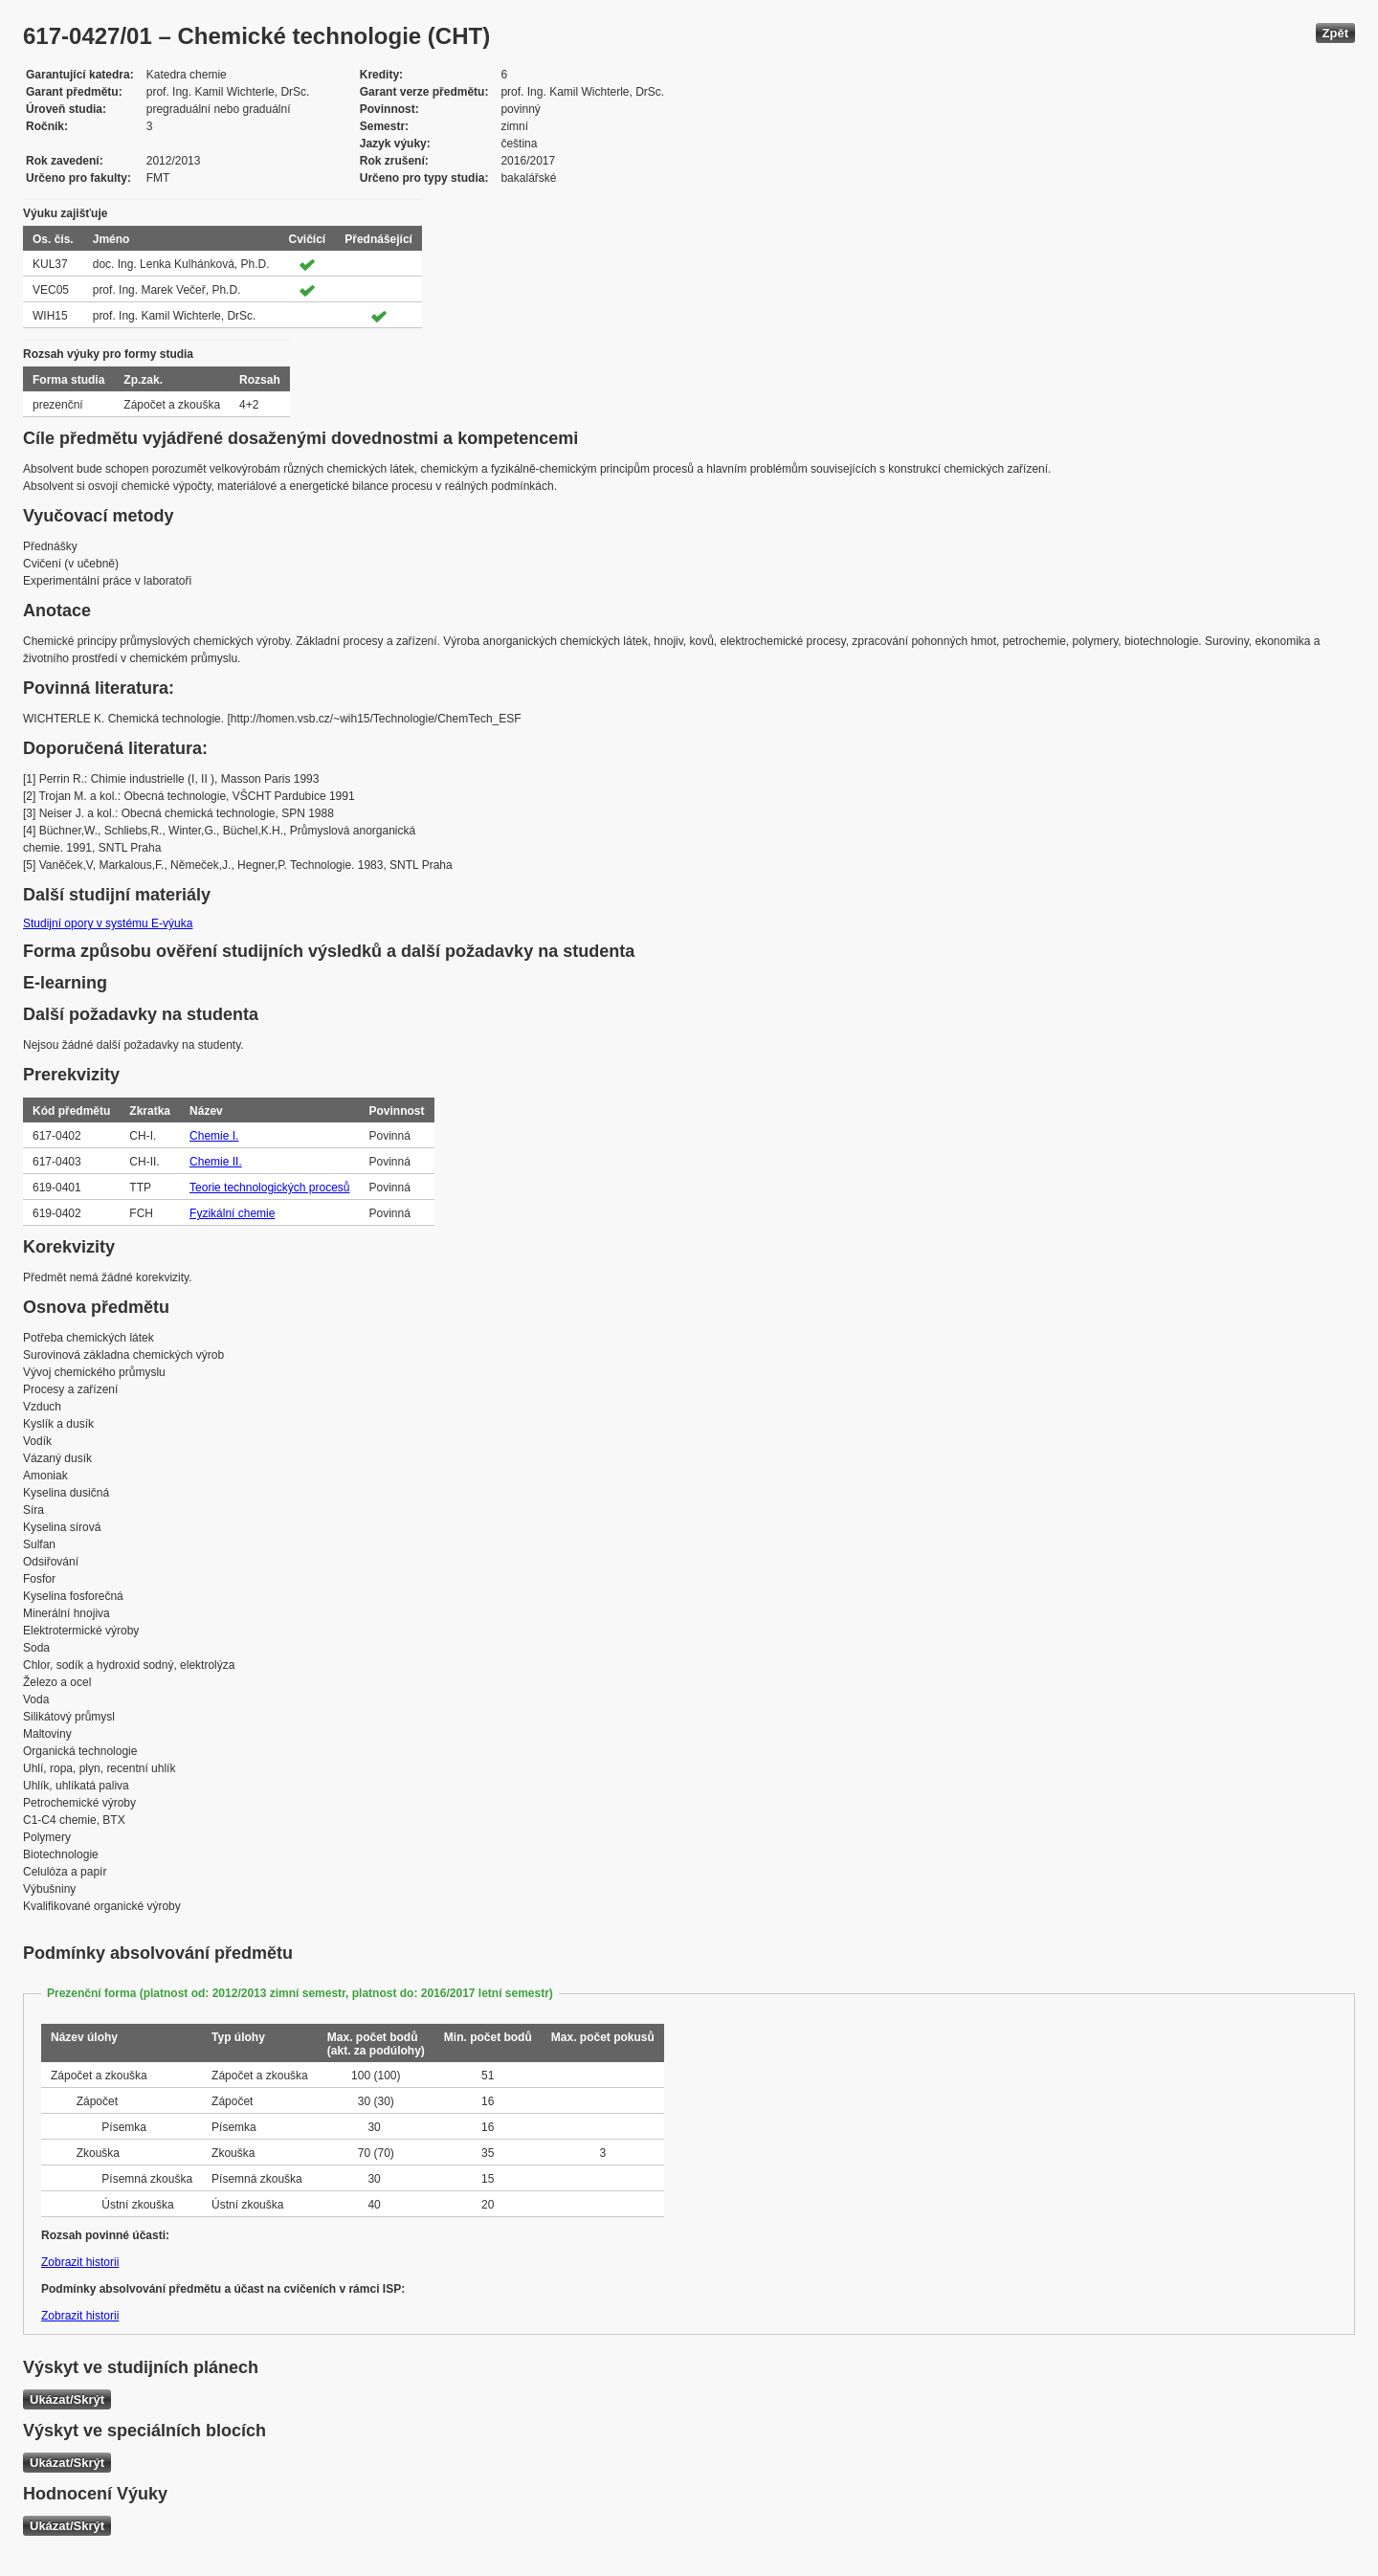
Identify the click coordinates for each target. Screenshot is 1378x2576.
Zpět (1335, 33)
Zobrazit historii (80, 2262)
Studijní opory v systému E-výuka (107, 923)
